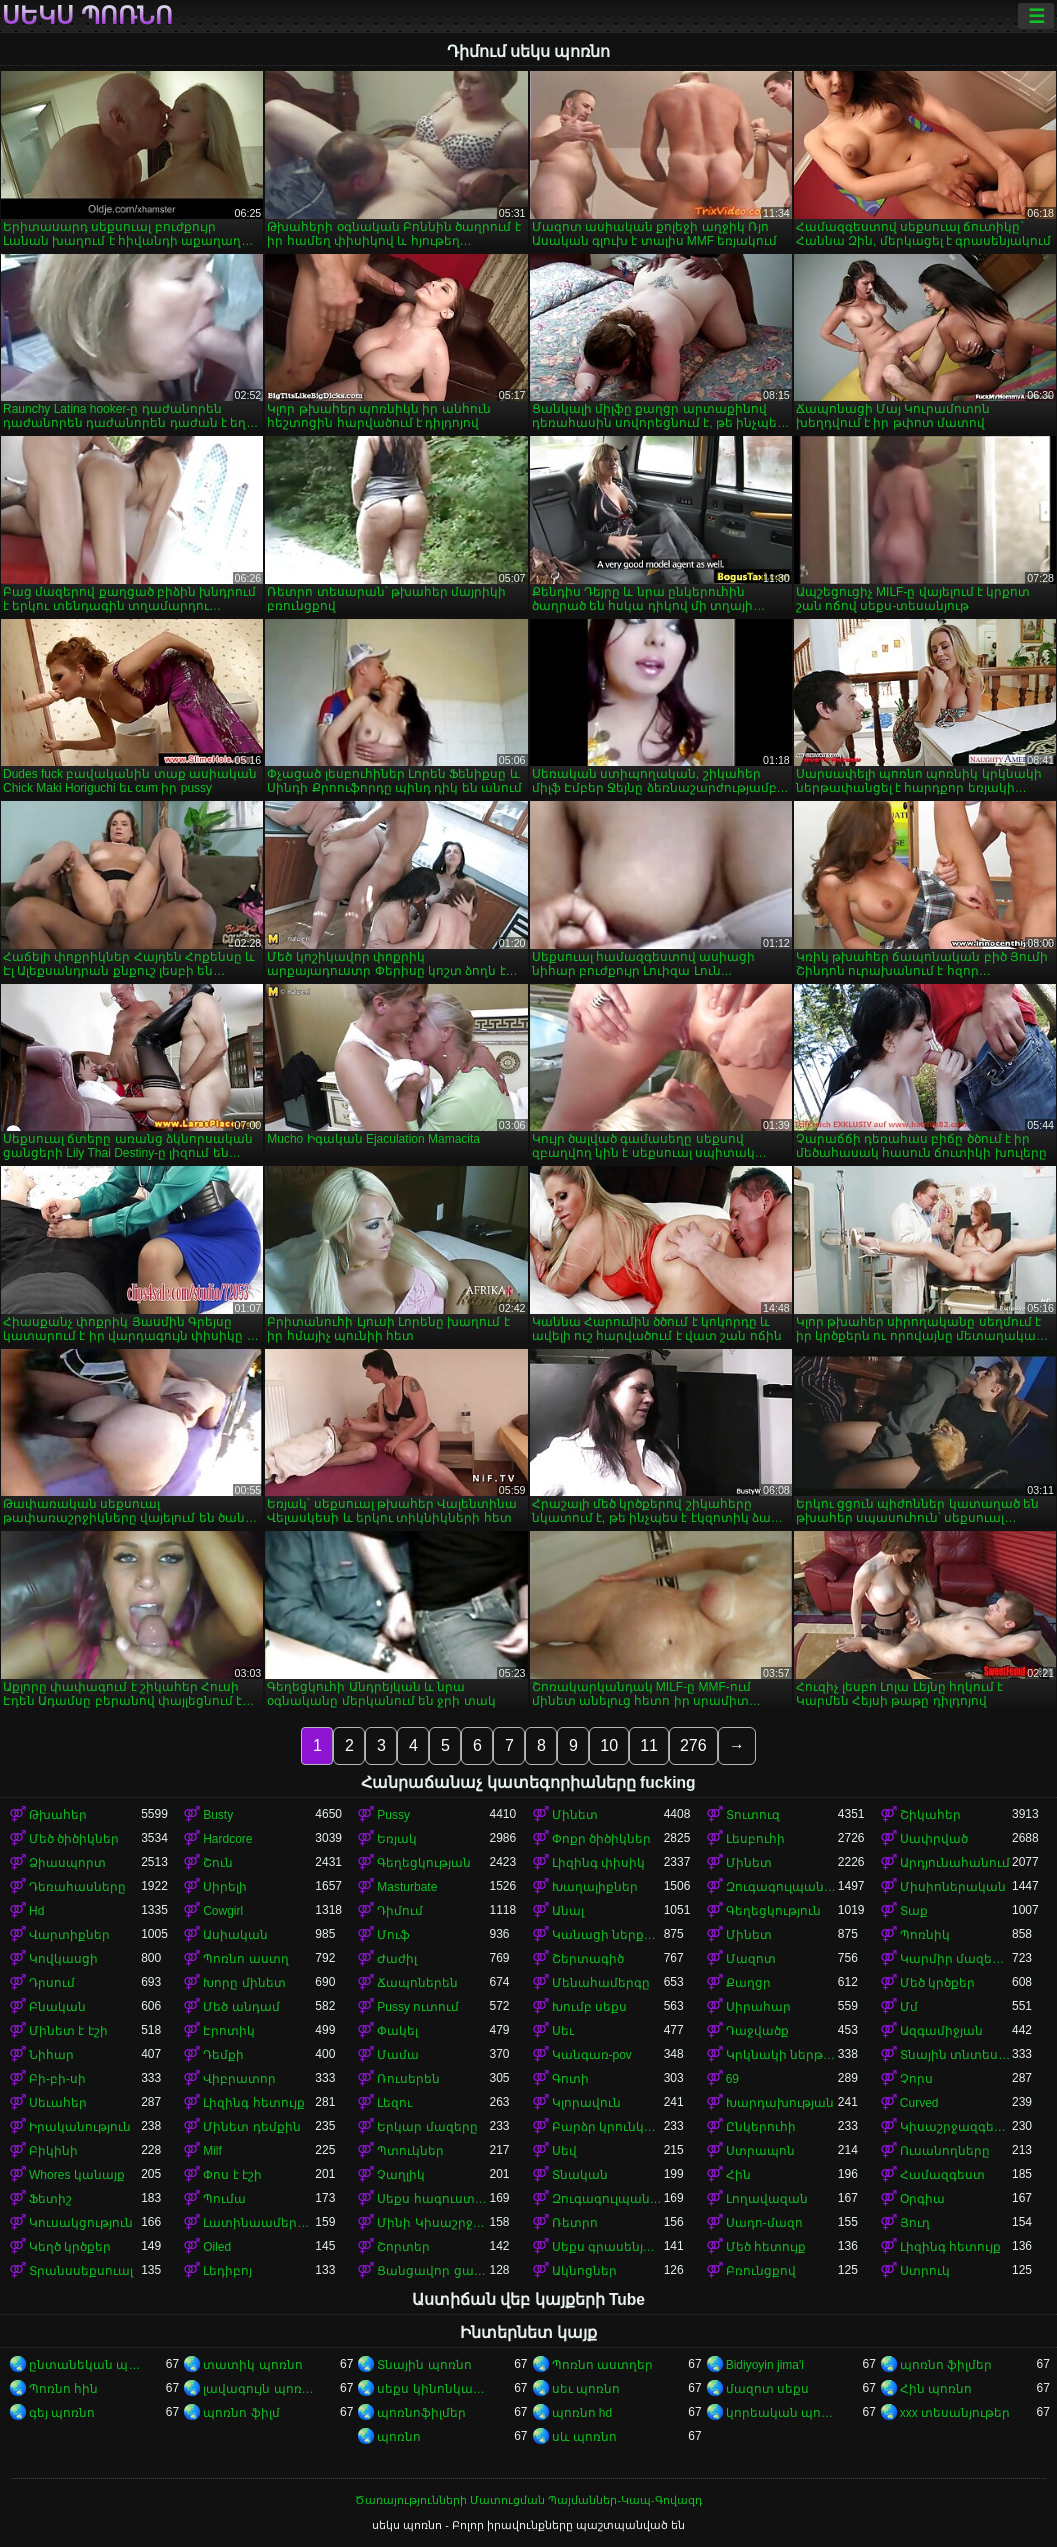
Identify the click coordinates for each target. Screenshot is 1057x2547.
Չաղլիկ (401, 2175)
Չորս (916, 2079)
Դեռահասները (77, 1887)
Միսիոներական (953, 1887)
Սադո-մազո (764, 2223)
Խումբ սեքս (589, 2007)
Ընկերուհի (761, 2127)
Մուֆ (393, 1935)
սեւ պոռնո (586, 2389)
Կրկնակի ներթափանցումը (782, 2055)
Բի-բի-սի (57, 2079)
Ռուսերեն (408, 2079)
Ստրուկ (925, 2271)
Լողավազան (767, 2199)
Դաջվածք (757, 2031)
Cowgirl (223, 1911)
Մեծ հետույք (766, 2247)
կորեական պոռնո (782, 2413)
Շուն (218, 1863)
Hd (36, 1911)
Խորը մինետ (244, 1983)
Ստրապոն (760, 2151)
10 (609, 1745)
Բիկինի (53, 2151)
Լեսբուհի (755, 1839)
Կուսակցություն (81, 2223)
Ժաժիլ (397, 1959)
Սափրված (934, 1839)
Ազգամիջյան (941, 2031)
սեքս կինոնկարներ (433, 2389)
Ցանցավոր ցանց (433, 2271)
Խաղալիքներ (595, 1887)
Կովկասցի (63, 1959)
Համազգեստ (942, 2175)
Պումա (224, 2199)
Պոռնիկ (925, 1935)
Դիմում (400, 1911)
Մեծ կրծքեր (937, 1983)
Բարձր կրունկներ (608, 2127)
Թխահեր (58, 1815)
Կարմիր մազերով (956, 1959)
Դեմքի (223, 2055)
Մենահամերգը (601, 1983)
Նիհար (51, 2055)
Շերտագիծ (588, 1959)
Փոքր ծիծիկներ (601, 1839)
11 (649, 1745)
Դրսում (52, 1983)
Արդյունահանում (955, 1863)
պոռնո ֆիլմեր (946, 2365)
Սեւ (563, 2031)
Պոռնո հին (63, 2389)
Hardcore (227, 1839)
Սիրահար (758, 2007)
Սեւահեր (58, 2103)
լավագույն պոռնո (259, 2389)
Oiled (217, 2247)
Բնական (57, 2007)
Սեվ (564, 2151)
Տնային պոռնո (424, 2365)
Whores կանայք (77, 2175)
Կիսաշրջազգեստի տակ (956, 2127)
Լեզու (394, 2103)
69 (732, 2079)
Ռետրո (575, 2223)
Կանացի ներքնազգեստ (608, 1935)
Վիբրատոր (239, 2079)
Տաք (914, 1911)
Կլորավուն (586, 2103)
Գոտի (570, 2079)
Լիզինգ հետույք (253, 2103)
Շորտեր (403, 2247)
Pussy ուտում (418, 2007)
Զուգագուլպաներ (782, 1887)
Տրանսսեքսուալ (81, 2271)
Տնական (580, 2175)
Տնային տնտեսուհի (956, 2055)
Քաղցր (748, 1983)
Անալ (568, 1911)
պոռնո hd (582, 2413)
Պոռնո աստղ (245, 1959)
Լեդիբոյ (227, 2271)
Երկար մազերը (427, 2127)
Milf (212, 2151)
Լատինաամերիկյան (259, 2223)
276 (693, 1745)
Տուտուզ (753, 1815)
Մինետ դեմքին (251, 2127)
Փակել (397, 2031)
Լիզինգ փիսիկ (598, 1863)
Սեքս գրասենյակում (608, 2247)
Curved (919, 2103)
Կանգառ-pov (592, 2055)
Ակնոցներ (584, 2271)
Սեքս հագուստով (433, 2199)
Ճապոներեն (417, 1983)
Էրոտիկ (229, 2031)
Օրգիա (922, 2199)
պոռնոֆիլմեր (421, 2413)
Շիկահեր (930, 1815)
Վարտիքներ (69, 1935)
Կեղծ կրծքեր (70, 2247)
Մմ (909, 2007)
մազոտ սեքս (767, 2389)
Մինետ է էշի (68, 2031)
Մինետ (575, 1815)
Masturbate (407, 1887)
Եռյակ (397, 1839)
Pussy (393, 1815)
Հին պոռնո (936, 2389)
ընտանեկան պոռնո (85, 2365)
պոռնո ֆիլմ (241, 2413)
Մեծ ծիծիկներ (74, 1839)
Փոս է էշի (232, 2175)
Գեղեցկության (424, 1863)
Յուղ (915, 2223)
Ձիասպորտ (67, 1863)
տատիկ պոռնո (252, 2365)
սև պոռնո (584, 2437)
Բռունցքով (761, 2271)
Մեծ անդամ (241, 2007)
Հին (738, 2175)
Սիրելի (225, 1887)
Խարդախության (780, 2103)
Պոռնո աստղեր (602, 2365)
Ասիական (235, 1935)
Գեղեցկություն (773, 1911)
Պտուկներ (410, 2151)
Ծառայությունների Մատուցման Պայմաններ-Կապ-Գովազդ (528, 2500)
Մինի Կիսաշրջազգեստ (433, 2223)
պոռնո (399, 2437)
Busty (218, 1815)
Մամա (398, 2055)
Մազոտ (751, 1959)
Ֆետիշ (50, 2199)
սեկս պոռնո (87, 16)
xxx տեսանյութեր (955, 2413)
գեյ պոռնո (62, 2413)
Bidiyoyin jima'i (765, 2365)
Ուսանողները (945, 2151)
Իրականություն (80, 2127)
